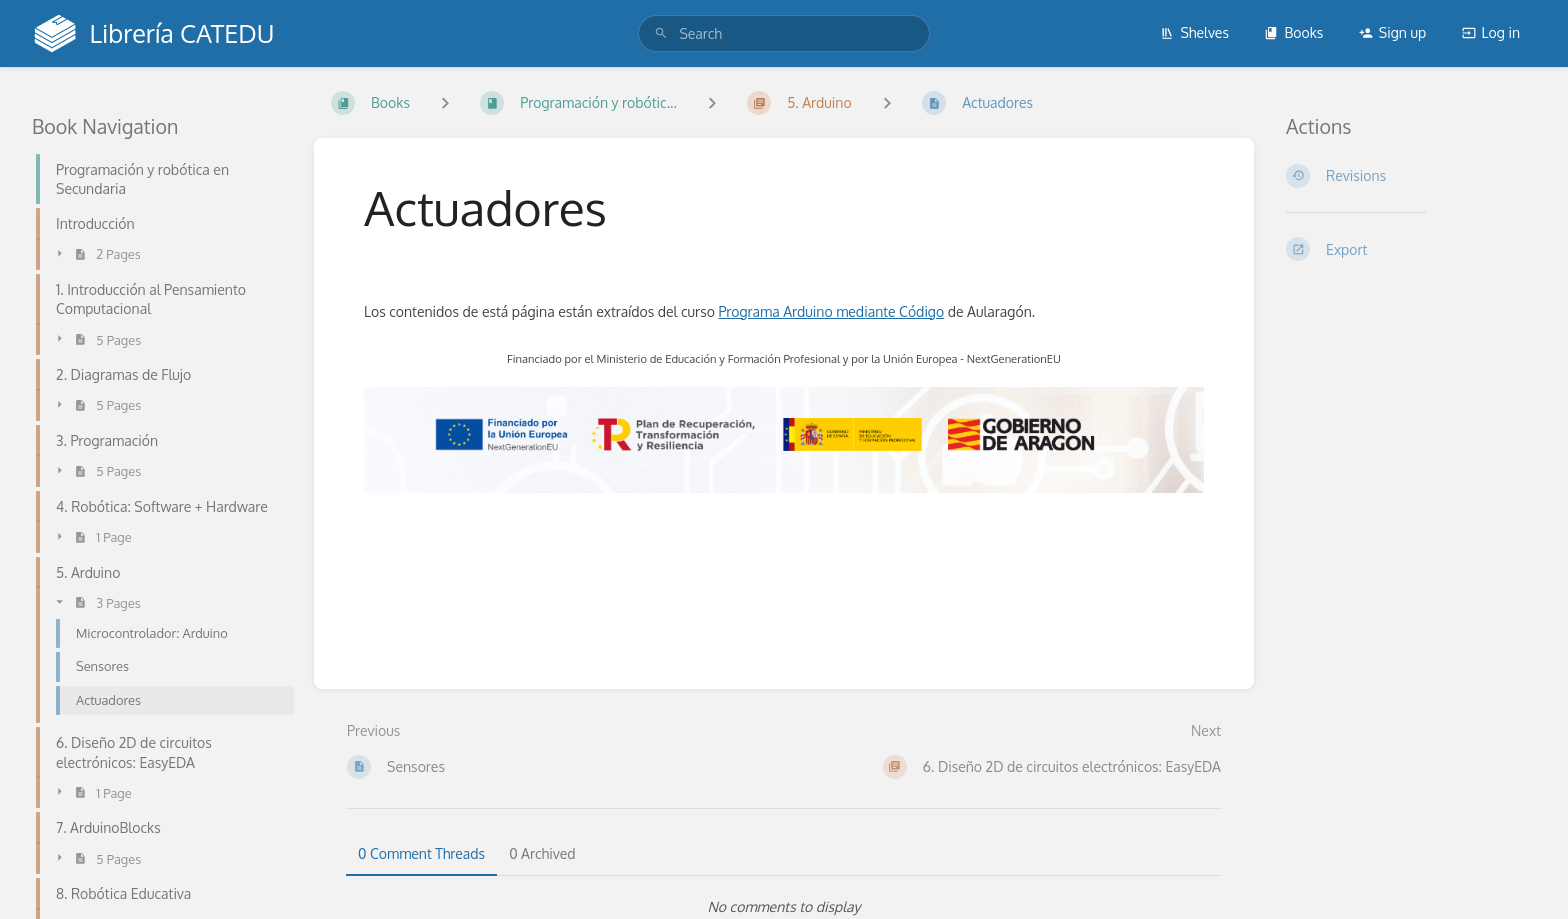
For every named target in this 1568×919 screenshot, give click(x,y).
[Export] (1411, 249)
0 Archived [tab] (542, 853)
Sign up (1392, 32)
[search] (783, 33)
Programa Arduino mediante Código (831, 311)
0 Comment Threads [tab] (421, 853)
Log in (1491, 32)
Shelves (1194, 32)
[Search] (661, 33)
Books (1293, 32)
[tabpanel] (784, 907)
